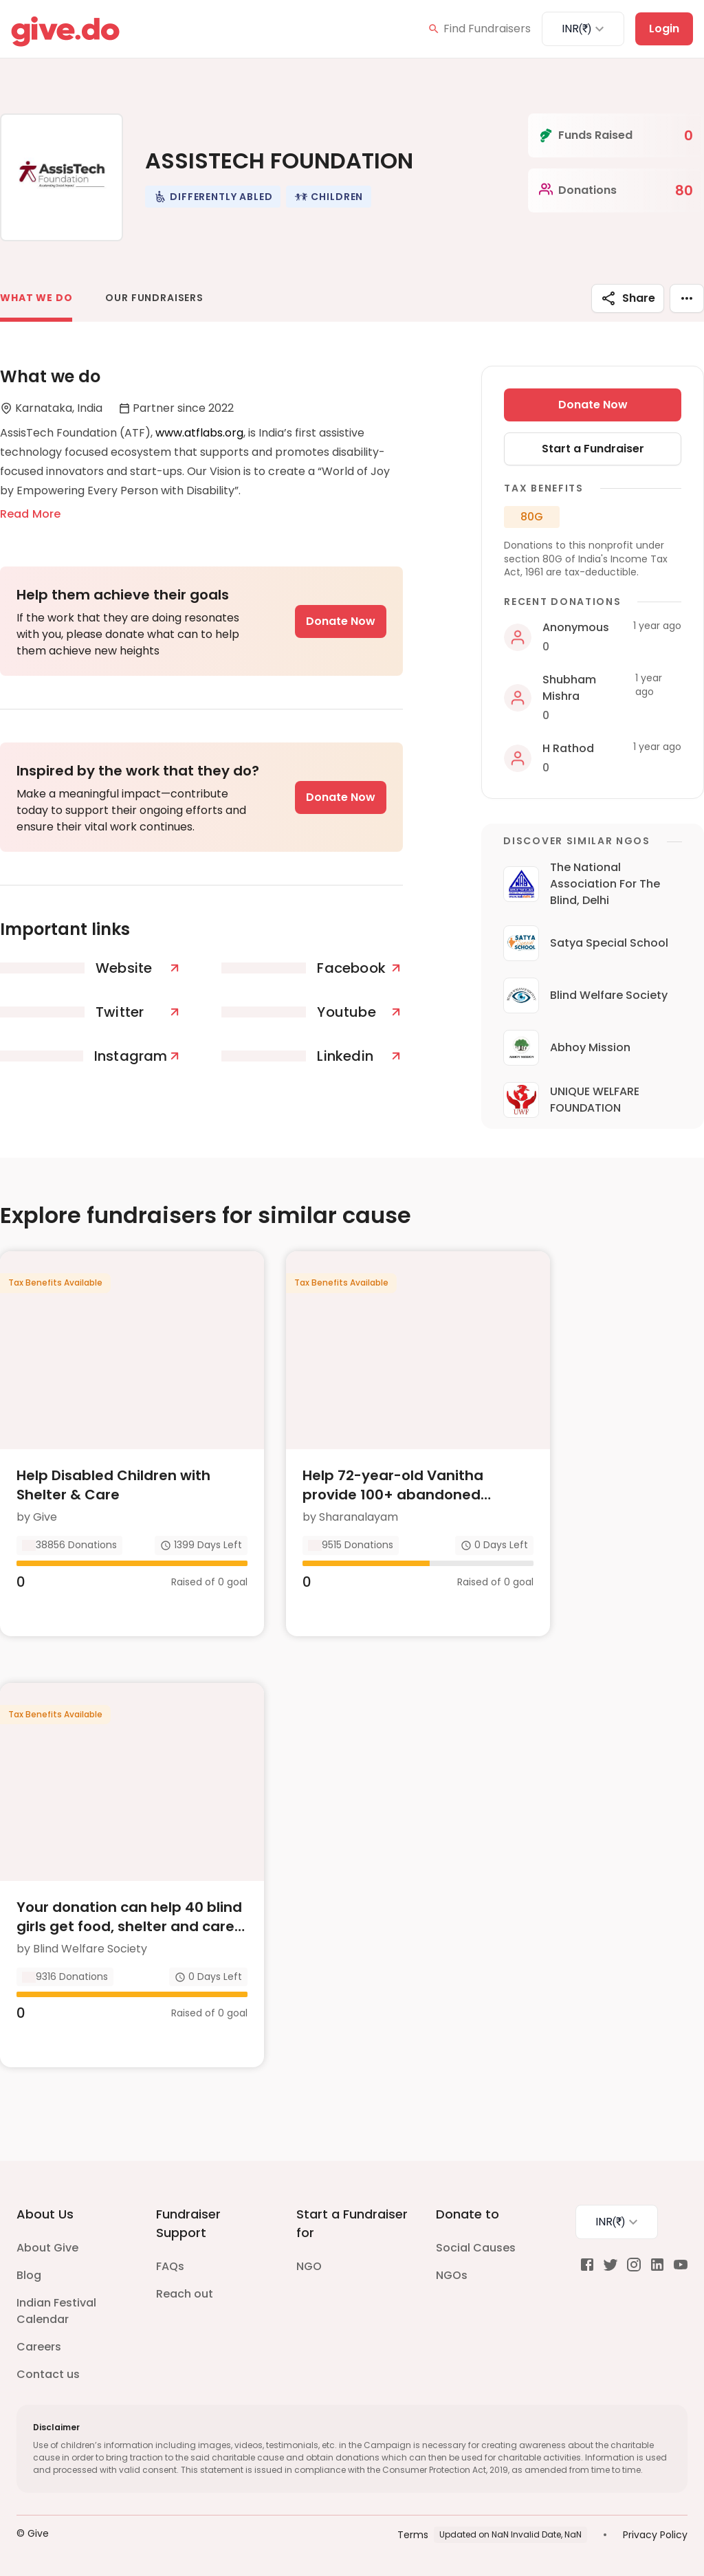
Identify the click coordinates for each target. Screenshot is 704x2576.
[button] (212, 197)
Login (664, 28)
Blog (28, 2275)
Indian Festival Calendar (56, 2311)
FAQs (170, 2266)
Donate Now (340, 621)
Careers (38, 2347)
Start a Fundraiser (593, 448)
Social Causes (476, 2248)
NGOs (452, 2275)
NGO (309, 2266)
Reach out (184, 2294)
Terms (412, 2535)
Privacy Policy (655, 2535)
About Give (47, 2248)
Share (627, 298)
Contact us (48, 2374)
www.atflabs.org (199, 433)
